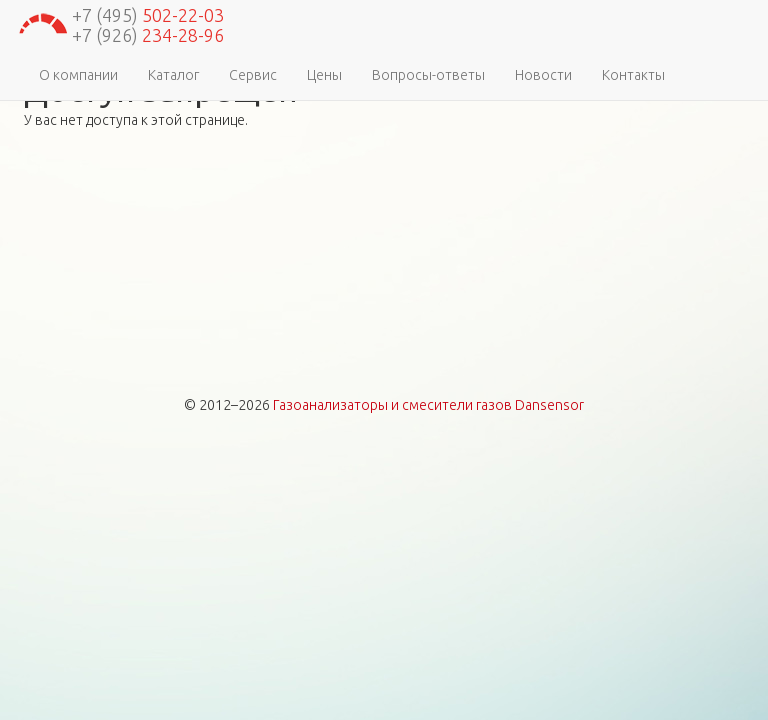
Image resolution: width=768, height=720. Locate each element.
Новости (543, 75)
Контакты (633, 75)
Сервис (253, 75)
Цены (324, 75)
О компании (78, 75)
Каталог (173, 75)
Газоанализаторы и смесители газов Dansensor (428, 405)
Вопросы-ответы (428, 75)
